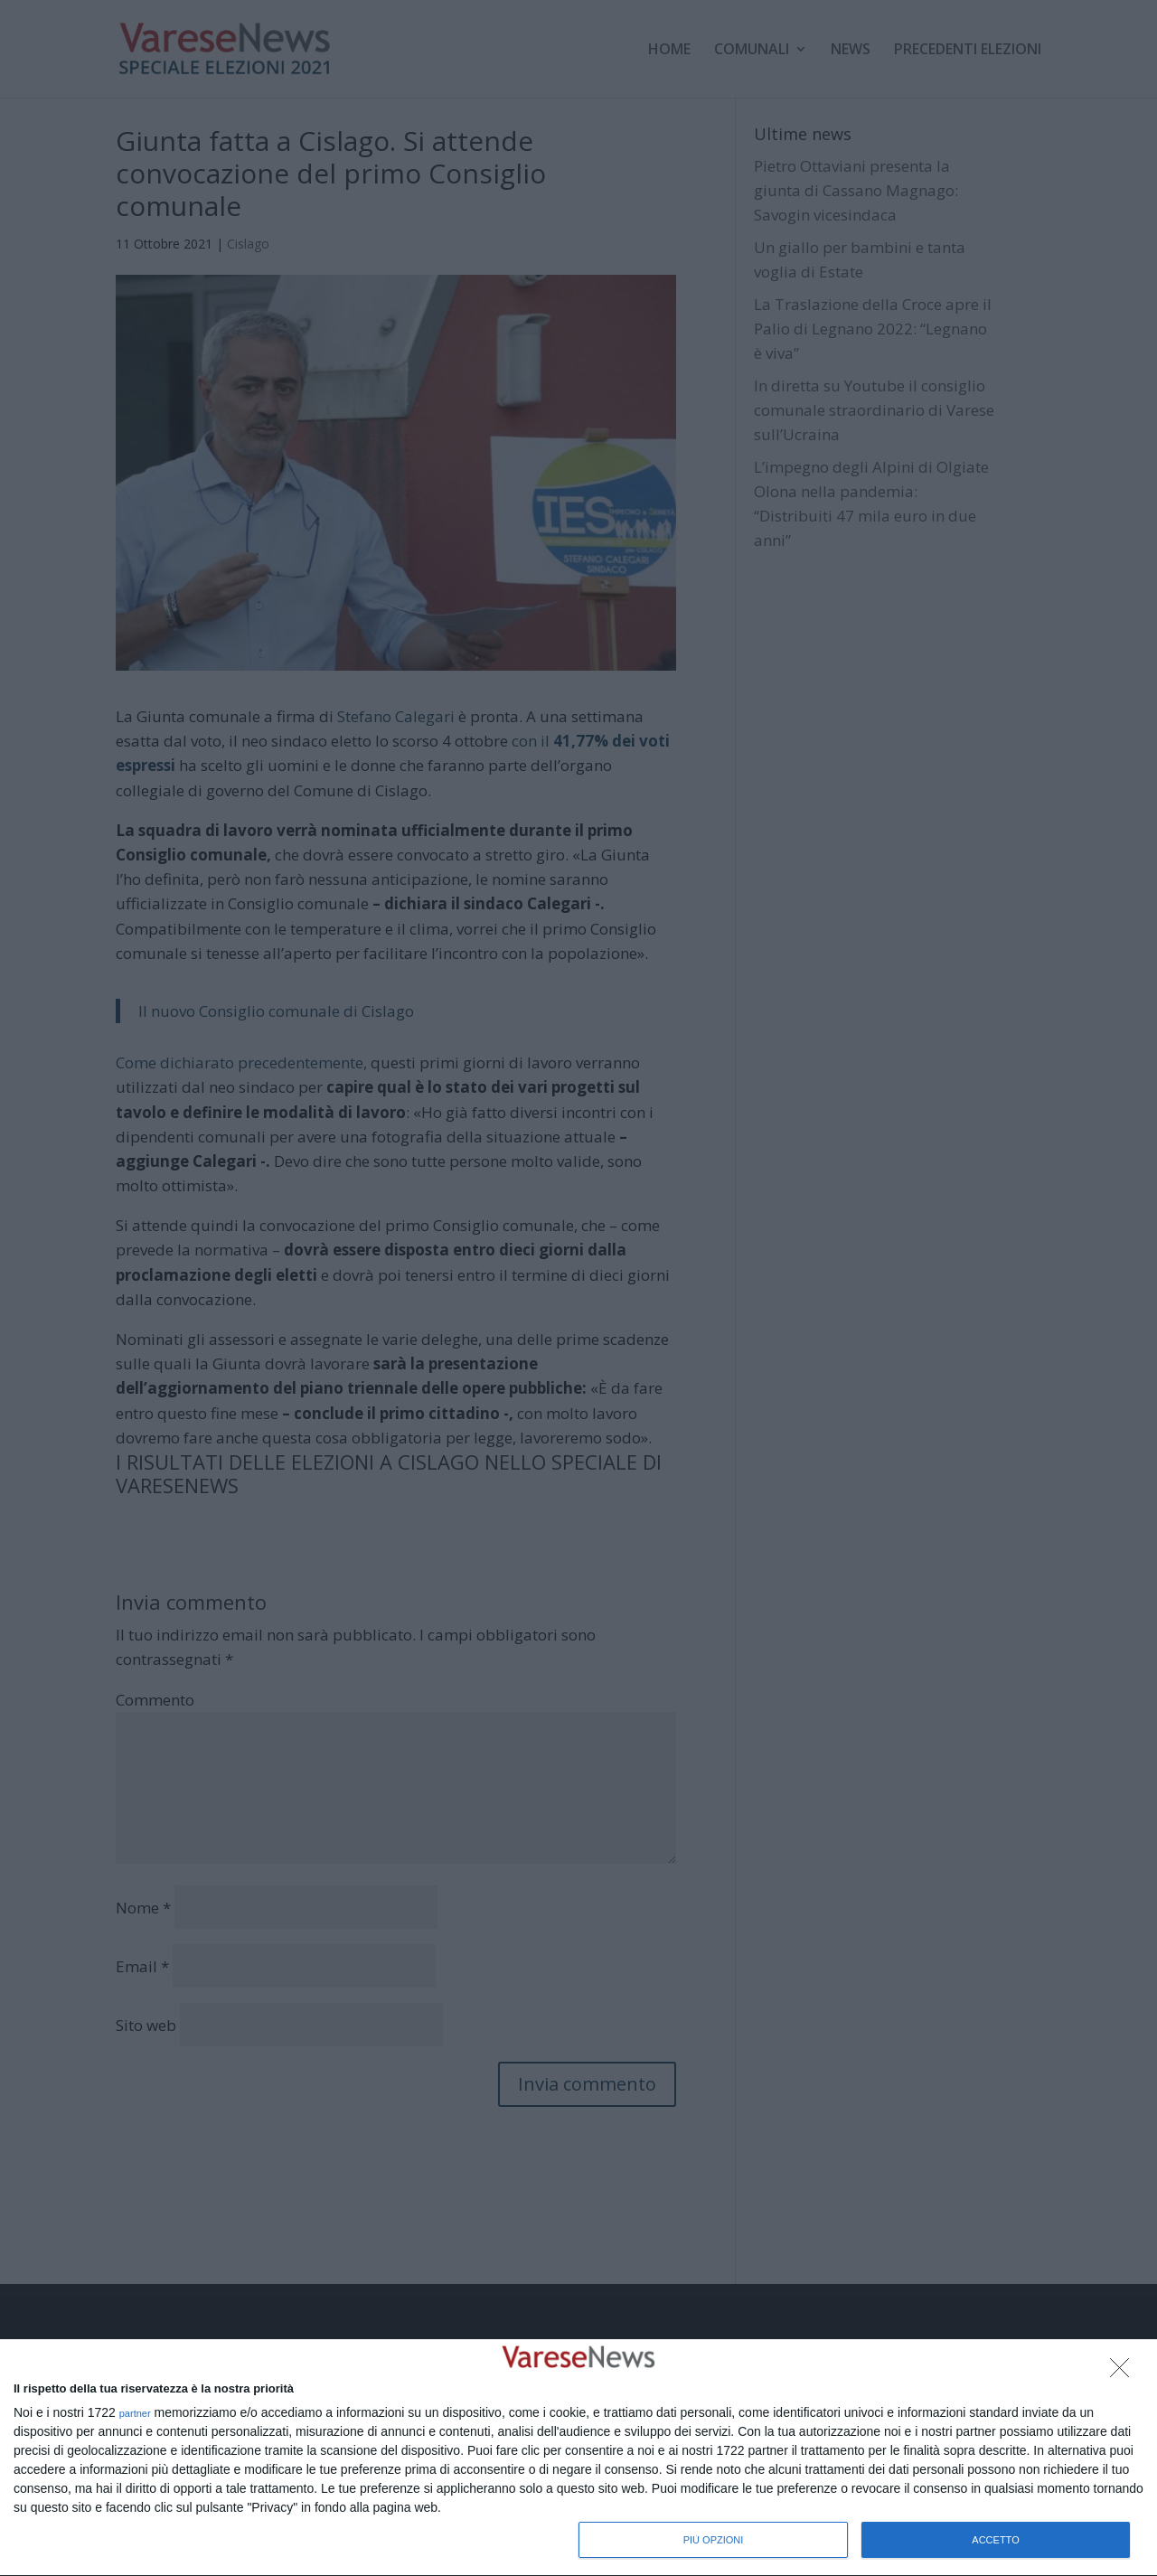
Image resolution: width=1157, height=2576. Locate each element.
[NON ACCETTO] (1124, 2372)
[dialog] (578, 2458)
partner (135, 2414)
